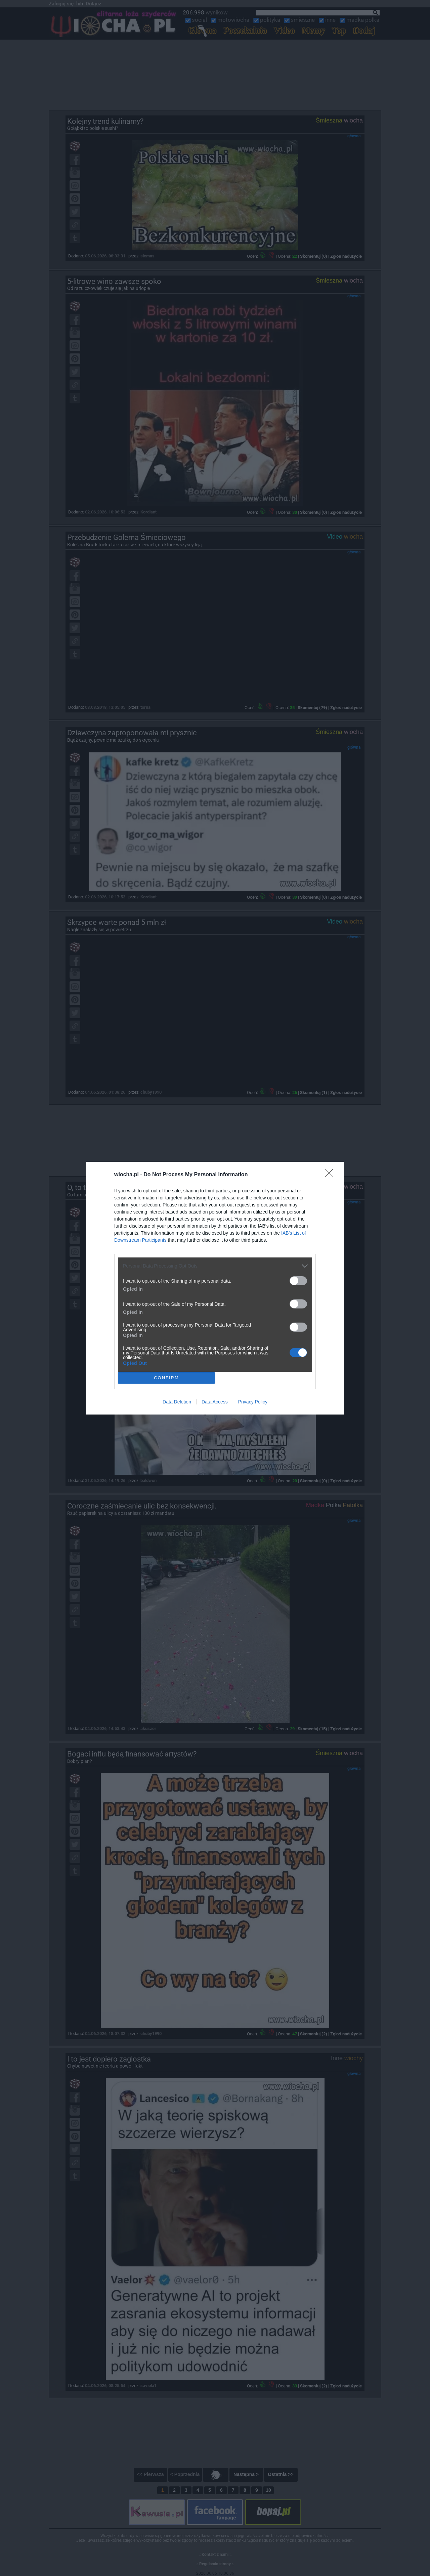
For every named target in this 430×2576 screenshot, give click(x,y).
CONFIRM (166, 1377)
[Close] (331, 1175)
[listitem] (215, 1266)
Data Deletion (177, 1401)
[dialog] (215, 1288)
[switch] (298, 1280)
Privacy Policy (252, 1401)
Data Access (215, 1401)
